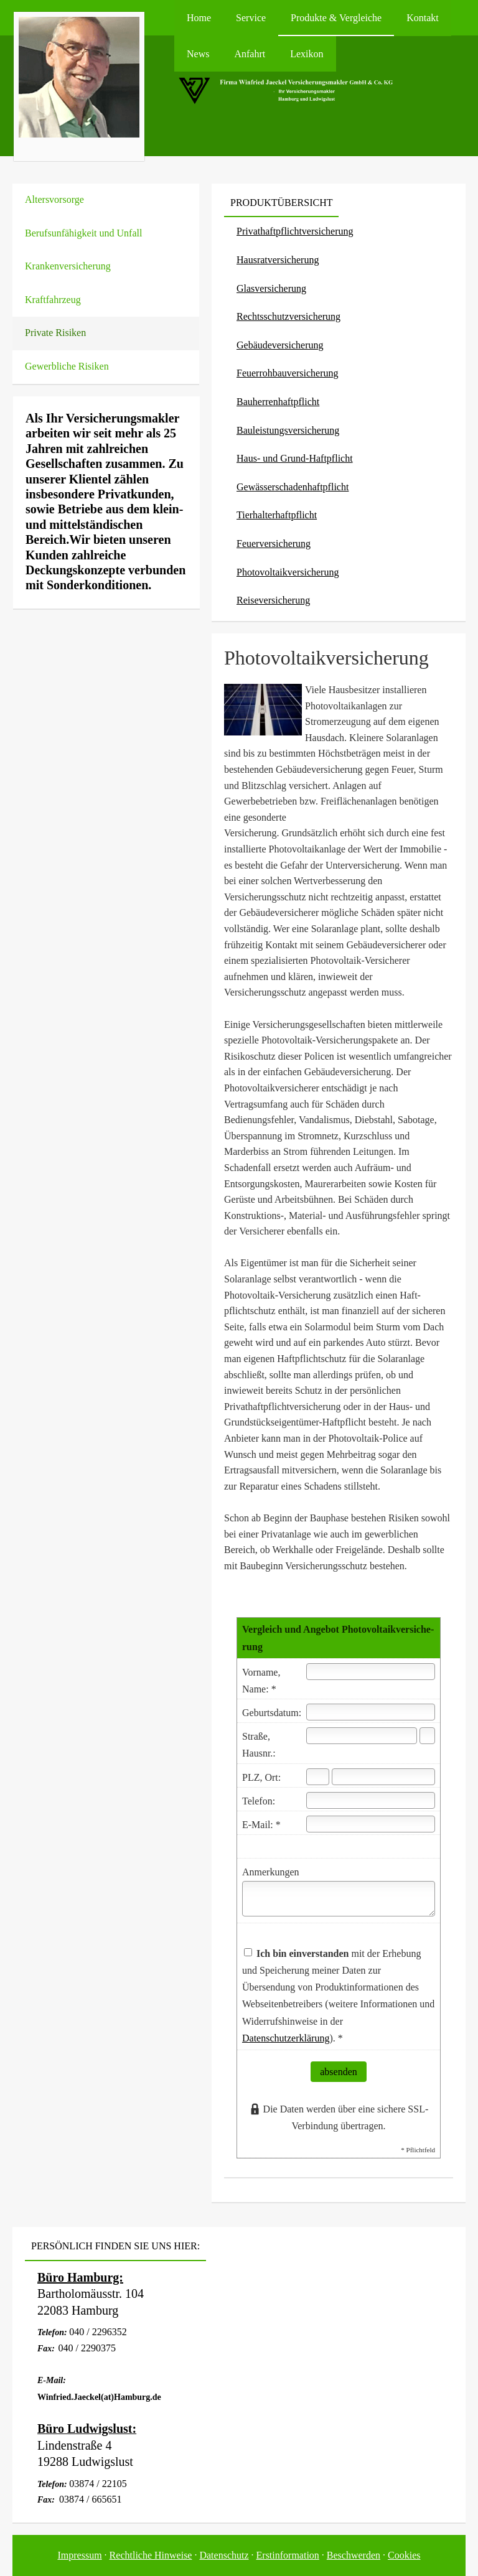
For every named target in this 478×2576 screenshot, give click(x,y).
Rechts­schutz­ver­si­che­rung (288, 316)
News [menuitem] (198, 54)
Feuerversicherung (274, 543)
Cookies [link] (404, 2555)
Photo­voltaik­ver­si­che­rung (288, 572)
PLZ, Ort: (261, 1777)
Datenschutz (223, 2555)
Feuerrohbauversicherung (288, 373)
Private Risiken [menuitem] (55, 332)
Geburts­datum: (271, 1712)
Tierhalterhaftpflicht (277, 515)
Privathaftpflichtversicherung (295, 231)
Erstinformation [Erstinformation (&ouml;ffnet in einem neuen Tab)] (287, 2555)
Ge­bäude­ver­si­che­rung (280, 345)
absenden (338, 2071)
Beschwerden (353, 2555)
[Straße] (361, 1735)
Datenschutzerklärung (285, 2038)
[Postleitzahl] (317, 1776)
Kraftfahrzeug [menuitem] (53, 299)
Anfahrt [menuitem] (249, 54)
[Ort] (383, 1776)
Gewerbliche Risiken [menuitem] (67, 366)
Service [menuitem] (251, 17)
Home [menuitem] (199, 17)
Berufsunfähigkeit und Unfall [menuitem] (83, 233)
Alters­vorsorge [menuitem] (54, 199)
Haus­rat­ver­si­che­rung (278, 259)
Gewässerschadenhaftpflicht (293, 487)
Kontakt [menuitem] (422, 17)
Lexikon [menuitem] (306, 54)
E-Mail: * (261, 1824)
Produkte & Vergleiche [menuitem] (336, 17)
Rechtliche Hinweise (151, 2555)
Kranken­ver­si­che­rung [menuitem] (68, 266)
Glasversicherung (271, 288)
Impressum (80, 2555)
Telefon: (258, 1801)
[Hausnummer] (427, 1735)
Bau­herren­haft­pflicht (278, 401)
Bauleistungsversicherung (288, 430)
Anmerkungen (270, 1872)
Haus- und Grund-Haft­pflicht (295, 458)
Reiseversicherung (273, 600)
